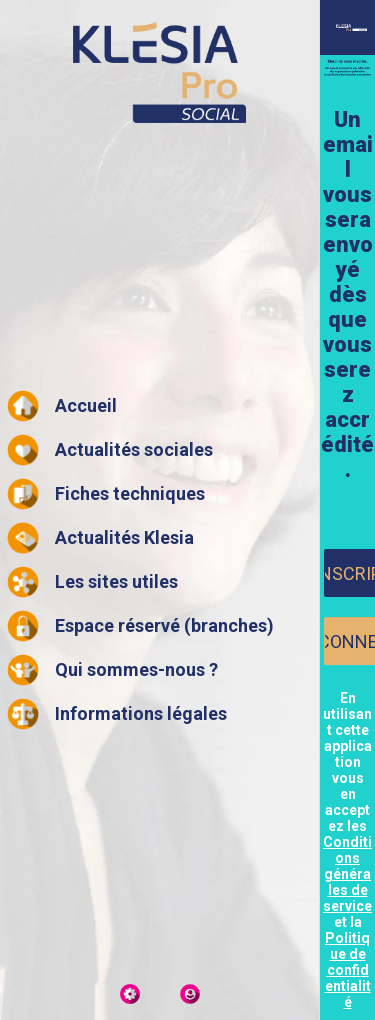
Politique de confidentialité (348, 970)
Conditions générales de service (347, 874)
